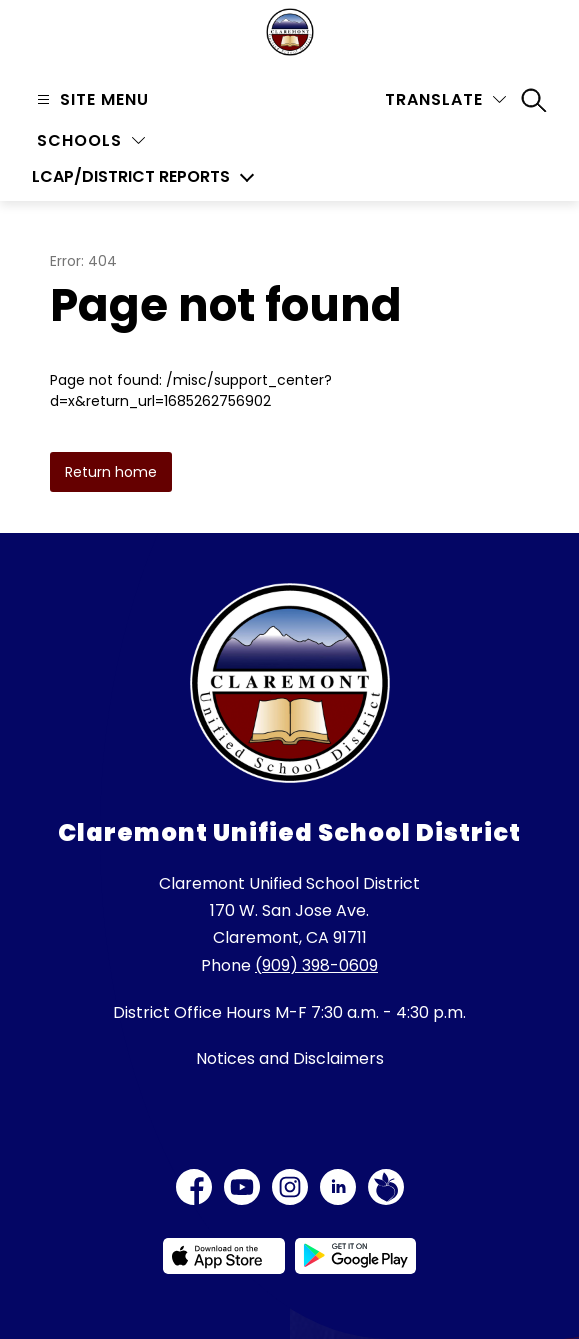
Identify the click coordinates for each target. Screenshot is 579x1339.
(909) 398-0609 (316, 965)
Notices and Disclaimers (290, 1058)
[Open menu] (90, 99)
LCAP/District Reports (131, 177)
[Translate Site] (445, 99)
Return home (111, 472)
